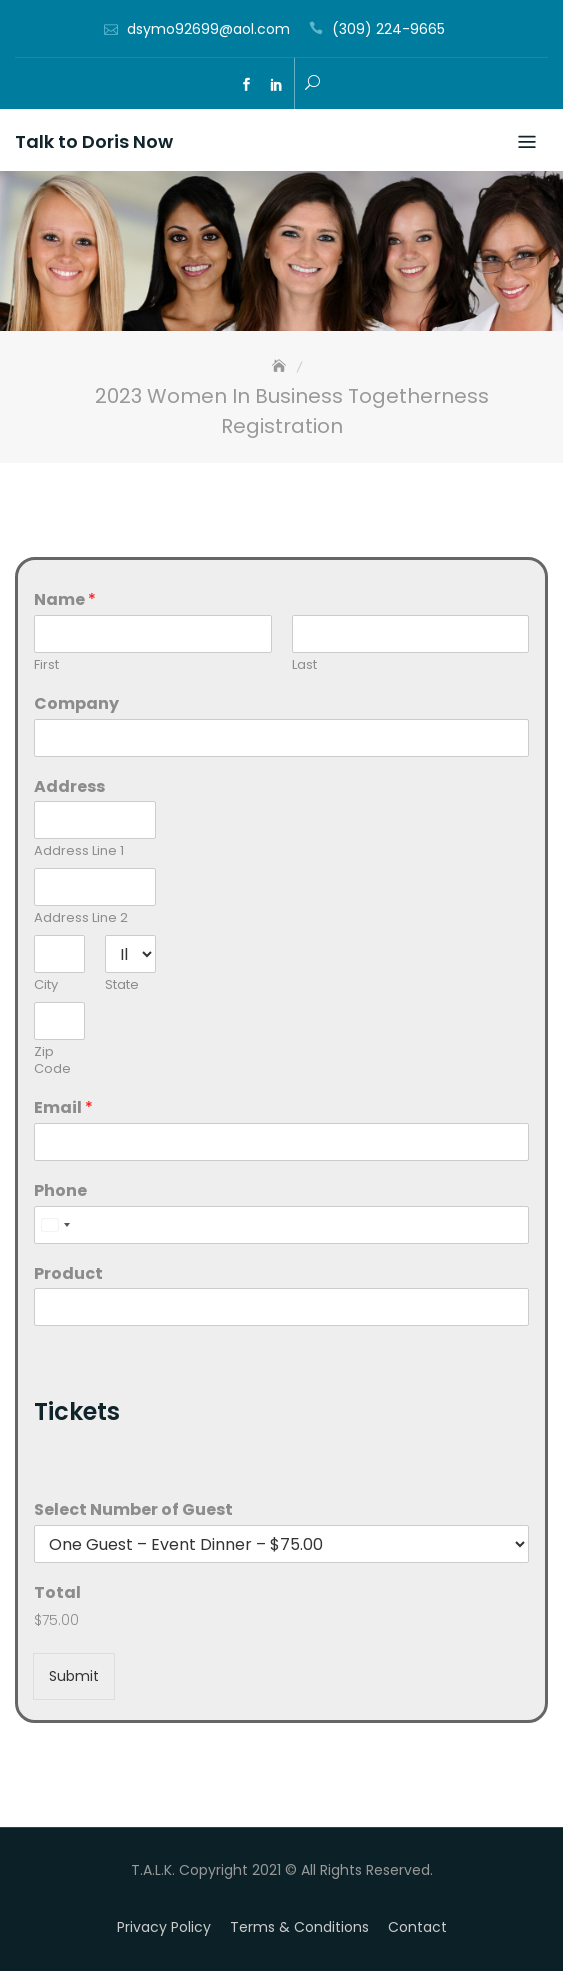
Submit (74, 1676)
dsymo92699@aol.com (208, 29)
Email (63, 1108)
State (122, 985)
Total (57, 1593)
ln (277, 85)
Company (76, 704)
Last (304, 665)
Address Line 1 (79, 851)
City (46, 985)
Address (69, 787)
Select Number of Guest (133, 1510)
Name (65, 600)
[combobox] (55, 1225)
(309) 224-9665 (388, 29)
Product (68, 1274)
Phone (60, 1191)
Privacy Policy (164, 1927)
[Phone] (281, 1225)
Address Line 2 (81, 918)
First (46, 665)
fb (247, 85)
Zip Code (52, 1061)
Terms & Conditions (299, 1927)
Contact (417, 1927)
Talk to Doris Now (94, 141)
